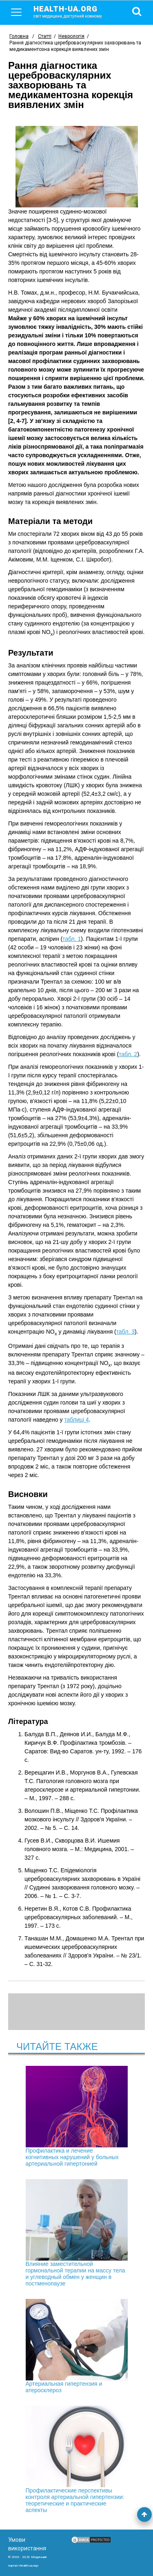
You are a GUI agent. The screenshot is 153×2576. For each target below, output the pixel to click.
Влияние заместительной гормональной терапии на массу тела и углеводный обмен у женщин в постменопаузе (77, 2233)
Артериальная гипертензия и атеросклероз (77, 2346)
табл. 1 (71, 939)
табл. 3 (125, 1331)
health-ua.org (74, 11)
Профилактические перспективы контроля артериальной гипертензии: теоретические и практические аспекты (77, 2459)
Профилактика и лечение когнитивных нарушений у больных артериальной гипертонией (77, 2116)
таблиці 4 (76, 1419)
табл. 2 (128, 1054)
